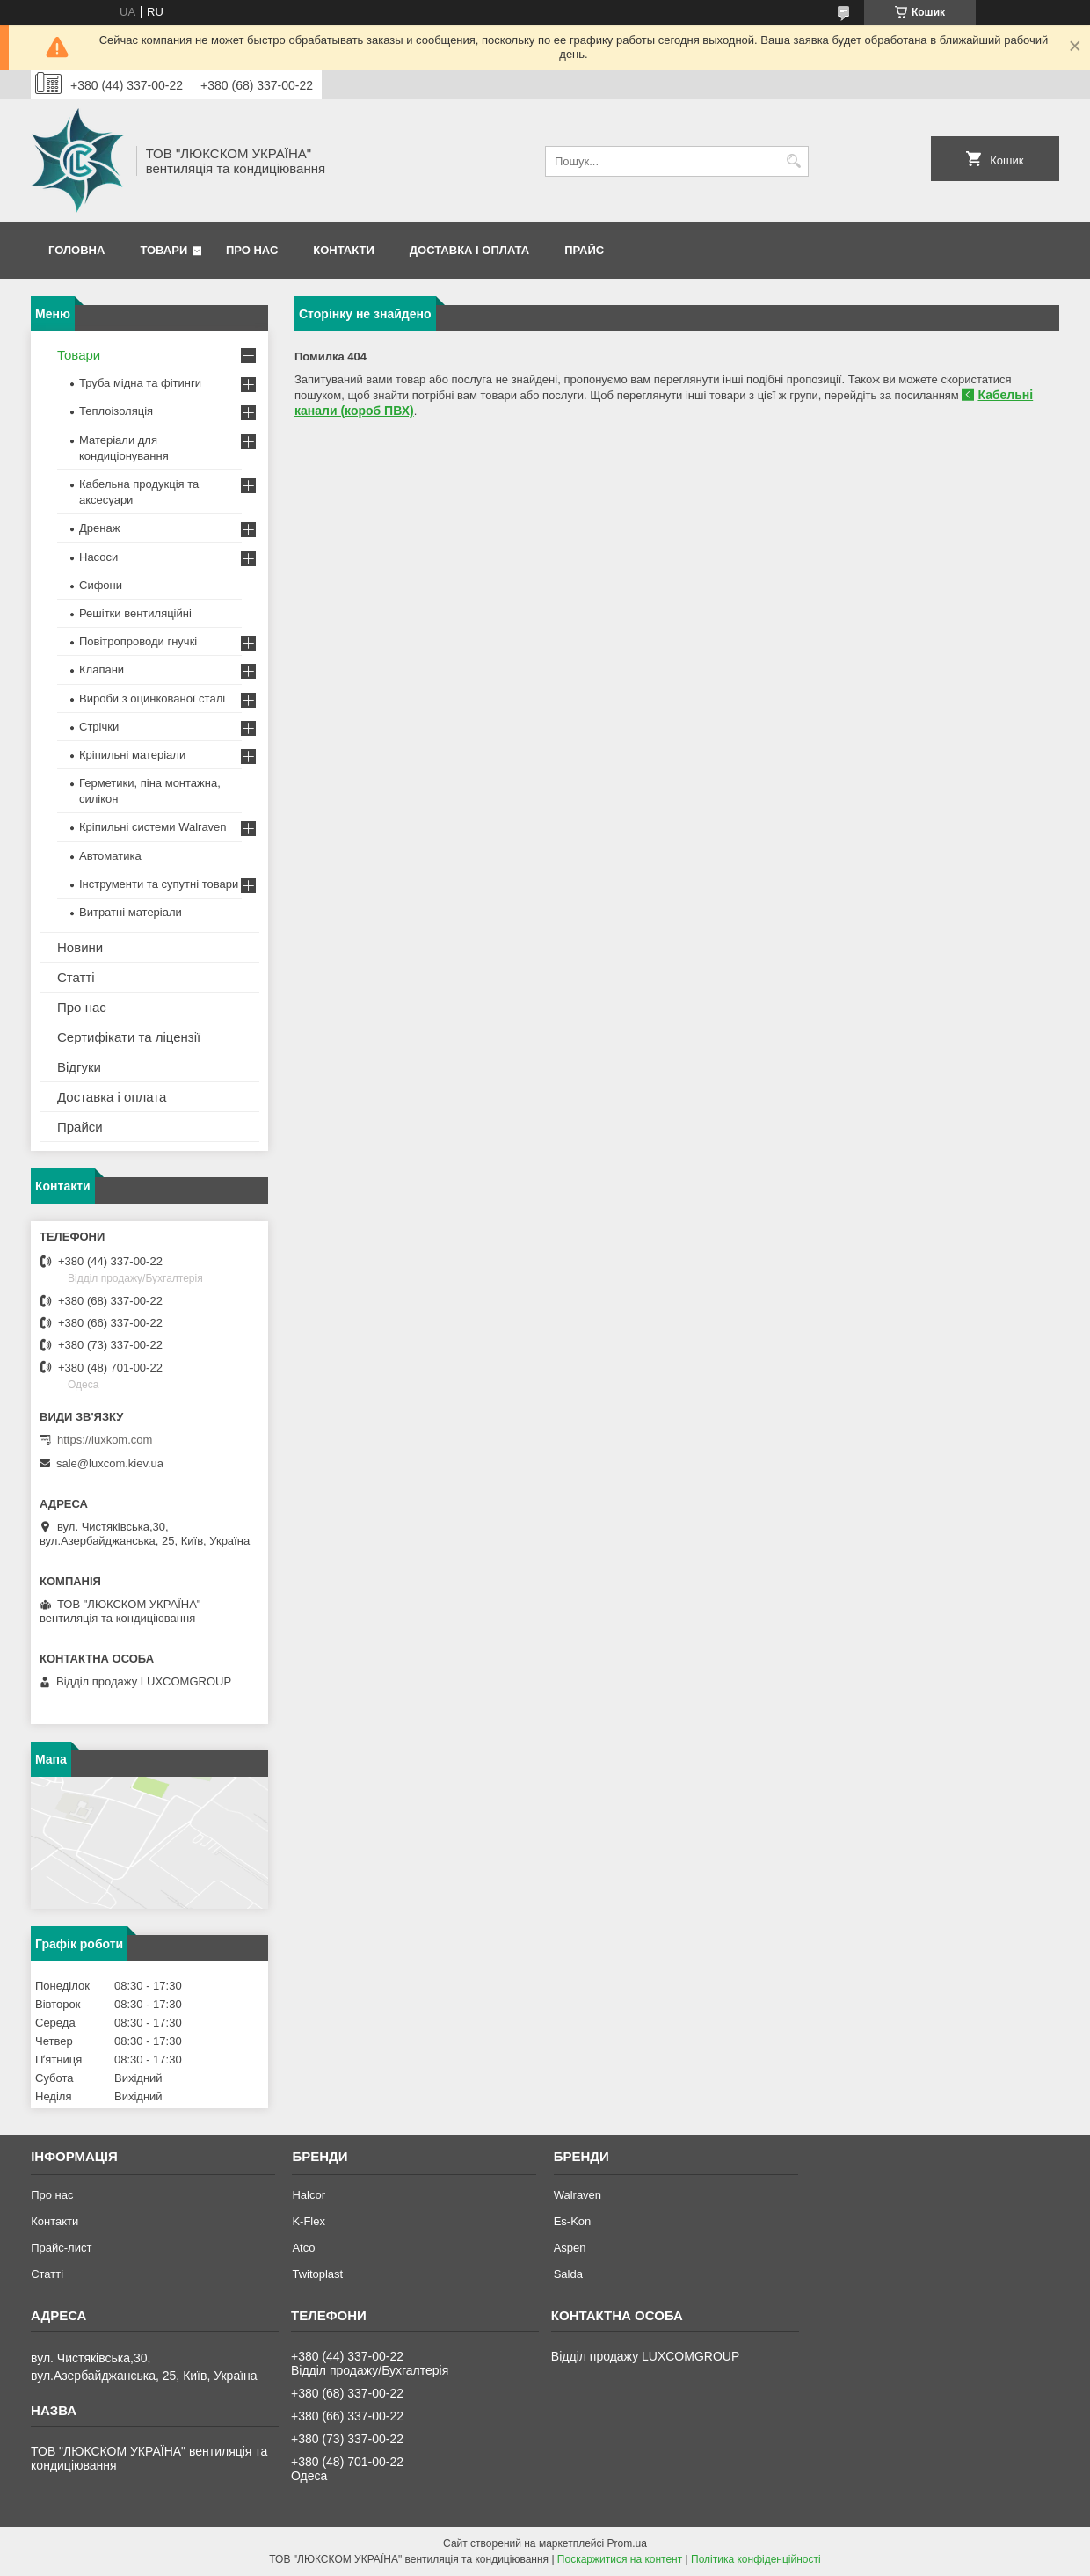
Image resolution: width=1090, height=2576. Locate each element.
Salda (568, 2274)
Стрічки (99, 726)
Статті (76, 977)
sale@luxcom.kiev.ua (110, 1463)
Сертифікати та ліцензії (128, 1037)
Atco (303, 2247)
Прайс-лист (61, 2247)
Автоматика (110, 855)
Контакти (343, 250)
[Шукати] (793, 161)
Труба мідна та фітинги (140, 382)
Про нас (252, 250)
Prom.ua (627, 2543)
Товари (163, 250)
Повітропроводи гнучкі (138, 641)
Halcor (308, 2194)
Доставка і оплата (469, 250)
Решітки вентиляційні (135, 613)
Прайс (584, 250)
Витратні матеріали (130, 912)
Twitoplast (317, 2274)
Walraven (577, 2194)
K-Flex (308, 2221)
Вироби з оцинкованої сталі (152, 698)
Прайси (80, 1126)
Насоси (98, 557)
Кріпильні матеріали (132, 754)
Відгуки (79, 1066)
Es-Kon (573, 2221)
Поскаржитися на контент (619, 2559)
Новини (80, 947)
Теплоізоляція (116, 411)
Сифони (100, 585)
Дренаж (99, 528)
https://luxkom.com (104, 1439)
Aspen (570, 2247)
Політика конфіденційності (756, 2559)
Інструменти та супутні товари (158, 884)
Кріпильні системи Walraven (153, 826)
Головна (76, 250)
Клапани (101, 669)
